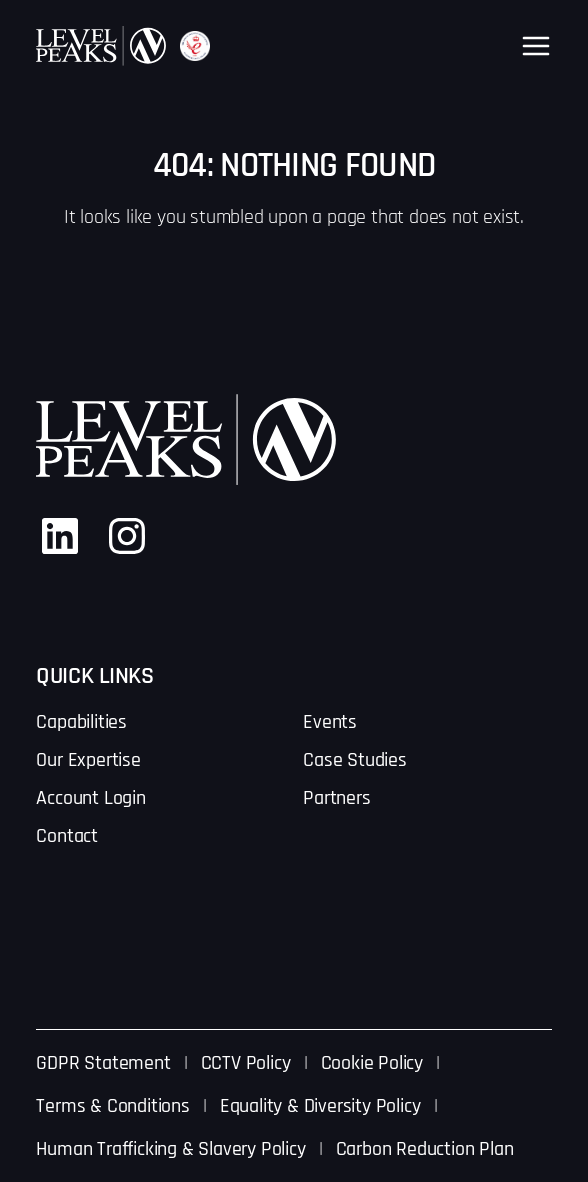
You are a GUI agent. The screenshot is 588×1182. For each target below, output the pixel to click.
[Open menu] (536, 46)
